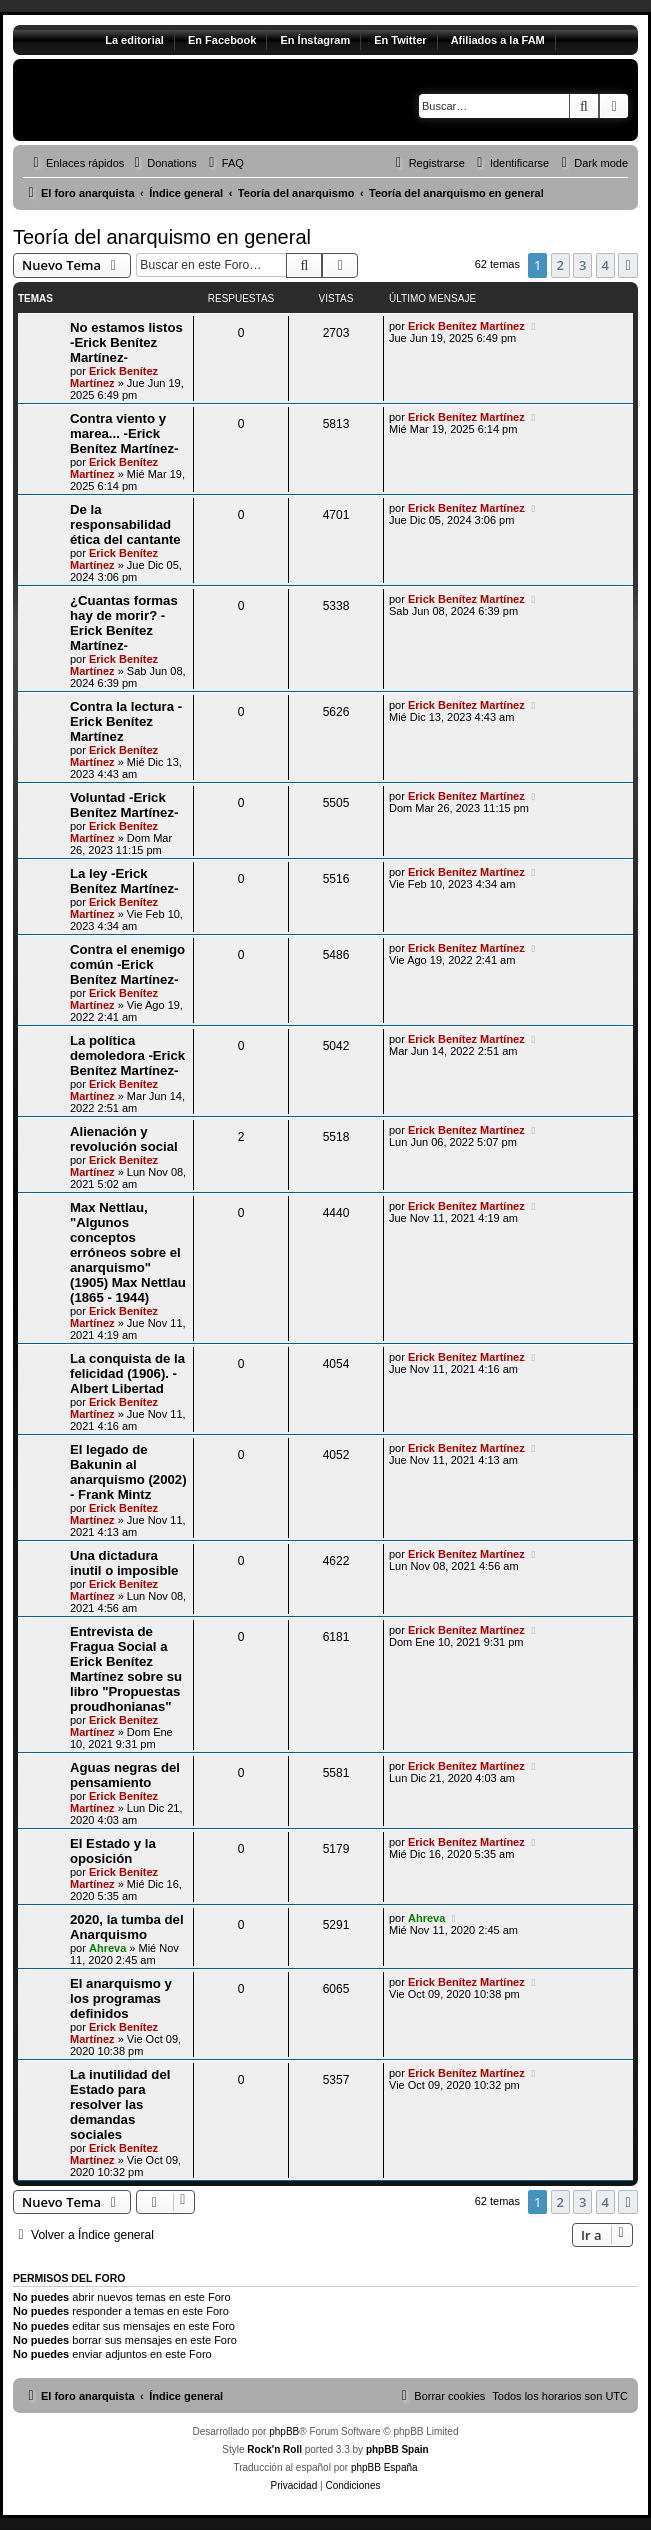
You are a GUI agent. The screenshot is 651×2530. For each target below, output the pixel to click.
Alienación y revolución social (124, 1139)
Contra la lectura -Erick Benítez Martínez (126, 721)
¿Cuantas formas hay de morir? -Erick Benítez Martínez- (124, 623)
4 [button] (605, 265)
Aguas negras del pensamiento (125, 1775)
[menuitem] (163, 163)
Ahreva (107, 1948)
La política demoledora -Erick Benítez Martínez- (127, 1055)
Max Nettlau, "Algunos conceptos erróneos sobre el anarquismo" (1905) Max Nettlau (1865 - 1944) (128, 1252)
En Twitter (400, 40)
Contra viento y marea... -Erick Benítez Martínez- (124, 433)
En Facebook (222, 40)
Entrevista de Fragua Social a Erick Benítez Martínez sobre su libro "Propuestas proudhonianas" (126, 1669)
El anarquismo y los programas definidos (121, 1998)
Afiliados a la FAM (498, 40)
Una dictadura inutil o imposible (124, 1563)
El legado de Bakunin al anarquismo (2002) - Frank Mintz (128, 1472)
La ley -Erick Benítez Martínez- (124, 881)
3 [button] (582, 265)
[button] (628, 265)
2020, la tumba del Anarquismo (127, 1927)
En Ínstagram (315, 40)
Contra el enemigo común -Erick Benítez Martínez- (127, 964)
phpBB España (384, 2467)
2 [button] (560, 265)
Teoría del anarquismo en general (162, 237)
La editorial (134, 40)
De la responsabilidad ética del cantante (125, 524)
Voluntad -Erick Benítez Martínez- (124, 805)
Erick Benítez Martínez (114, 377)
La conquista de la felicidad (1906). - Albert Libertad (127, 1373)
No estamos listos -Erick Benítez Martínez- (126, 342)
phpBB (284, 2431)
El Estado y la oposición (113, 1851)
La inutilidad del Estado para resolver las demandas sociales (120, 2104)
